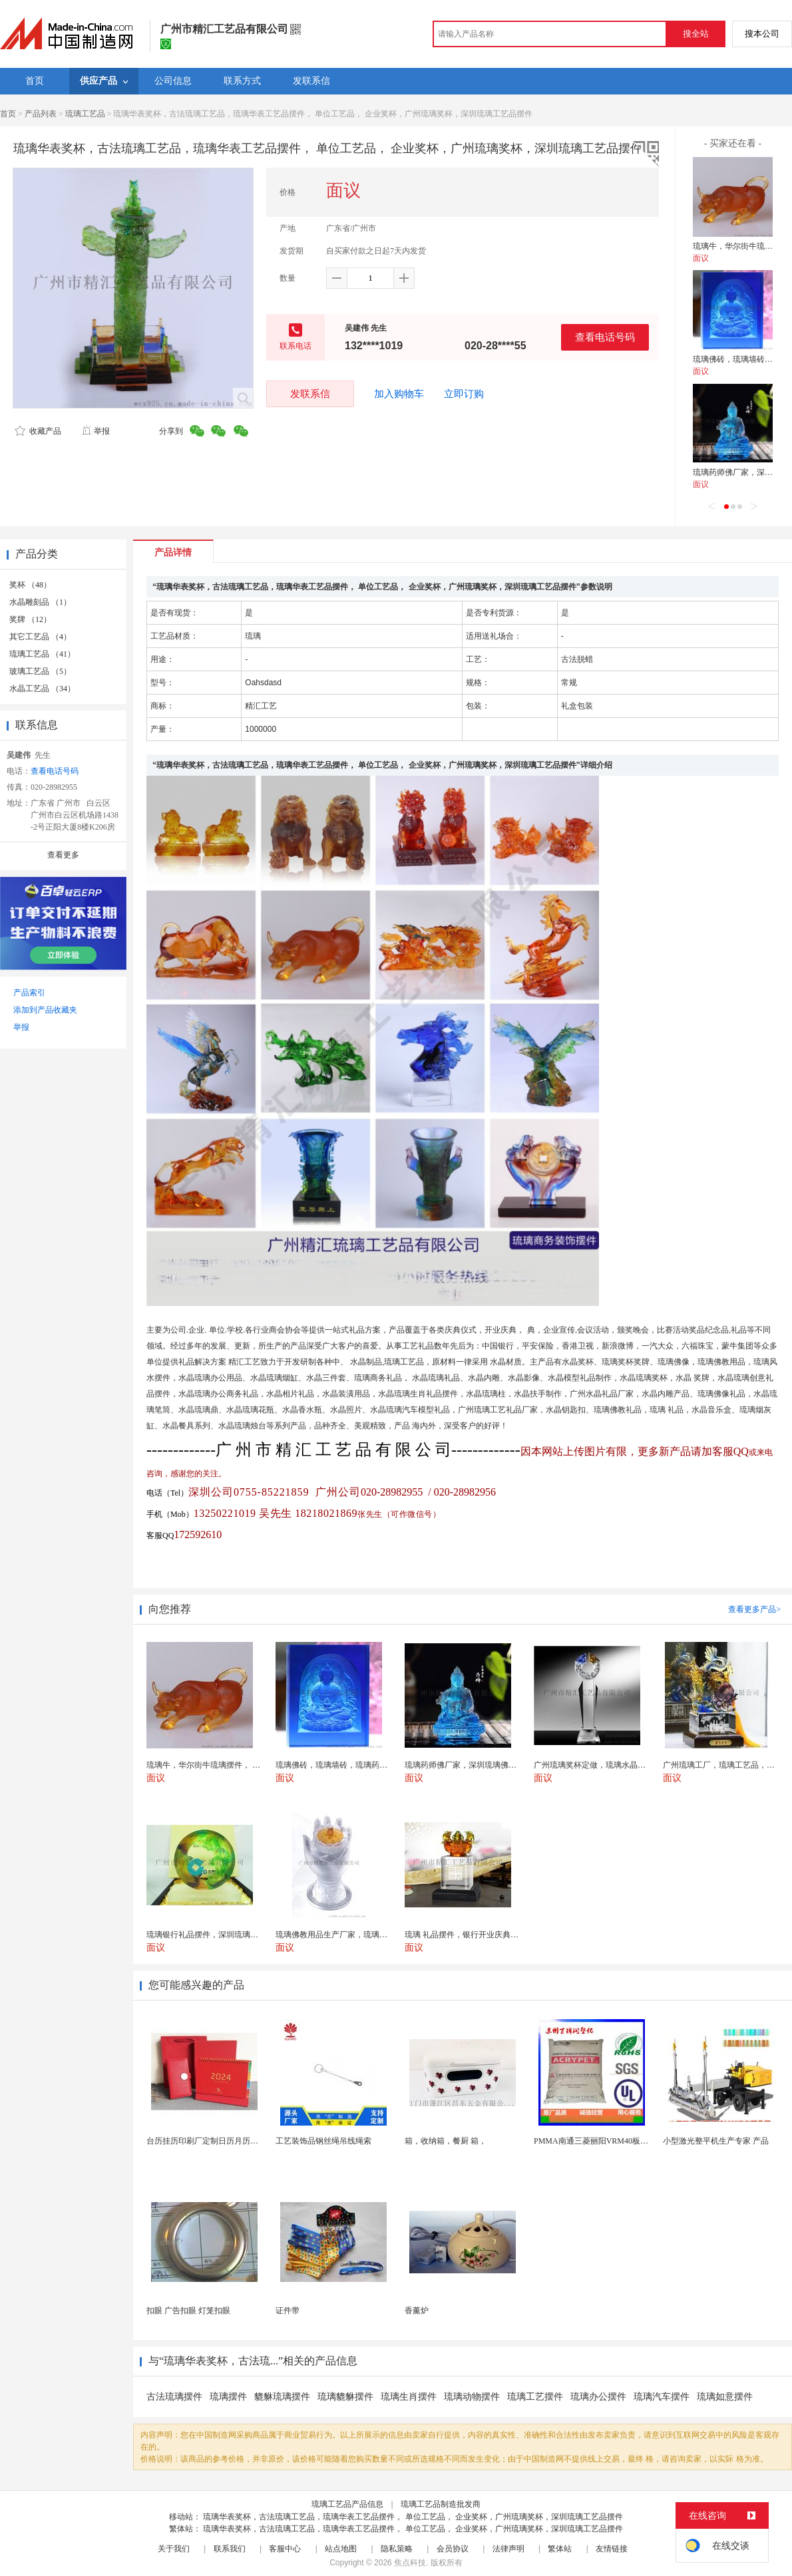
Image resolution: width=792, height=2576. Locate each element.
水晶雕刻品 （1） (40, 602)
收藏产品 (38, 431)
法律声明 (508, 2548)
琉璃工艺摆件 (535, 2397)
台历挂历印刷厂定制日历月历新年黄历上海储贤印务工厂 (246, 2141)
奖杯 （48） (30, 584)
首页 (8, 113)
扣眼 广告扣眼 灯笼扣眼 (188, 2310)
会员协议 (453, 2548)
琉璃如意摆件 (725, 2397)
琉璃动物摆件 (472, 2397)
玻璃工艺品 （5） (40, 671)
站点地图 (341, 2548)
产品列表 (41, 113)
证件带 (287, 2310)
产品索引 (29, 992)
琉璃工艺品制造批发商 (441, 2504)
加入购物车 (399, 394)
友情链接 (612, 2548)
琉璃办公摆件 (598, 2397)
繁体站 (560, 2548)
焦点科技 (410, 2562)
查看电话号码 (605, 337)
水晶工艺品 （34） (42, 688)
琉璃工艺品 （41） (42, 654)
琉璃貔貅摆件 (345, 2397)
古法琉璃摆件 (174, 2397)
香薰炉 (417, 2310)
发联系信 (310, 393)
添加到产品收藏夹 (45, 1010)
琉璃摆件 (228, 2397)
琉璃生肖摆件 (409, 2397)
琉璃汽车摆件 (662, 2397)
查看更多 (63, 855)
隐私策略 (397, 2548)
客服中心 (285, 2548)
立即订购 (464, 394)
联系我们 (230, 2548)
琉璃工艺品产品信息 (347, 2504)
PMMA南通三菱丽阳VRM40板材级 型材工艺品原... (623, 2141)
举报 (95, 431)
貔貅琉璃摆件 (282, 2397)
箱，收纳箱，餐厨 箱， (446, 2141)
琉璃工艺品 (85, 113)
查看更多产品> (754, 1609)
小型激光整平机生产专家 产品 (716, 2141)
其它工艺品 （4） (40, 636)
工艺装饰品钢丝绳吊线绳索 (323, 2141)
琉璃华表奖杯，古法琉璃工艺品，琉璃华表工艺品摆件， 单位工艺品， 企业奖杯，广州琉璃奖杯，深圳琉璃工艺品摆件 (413, 2516)
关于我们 (174, 2548)
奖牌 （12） (30, 619)
